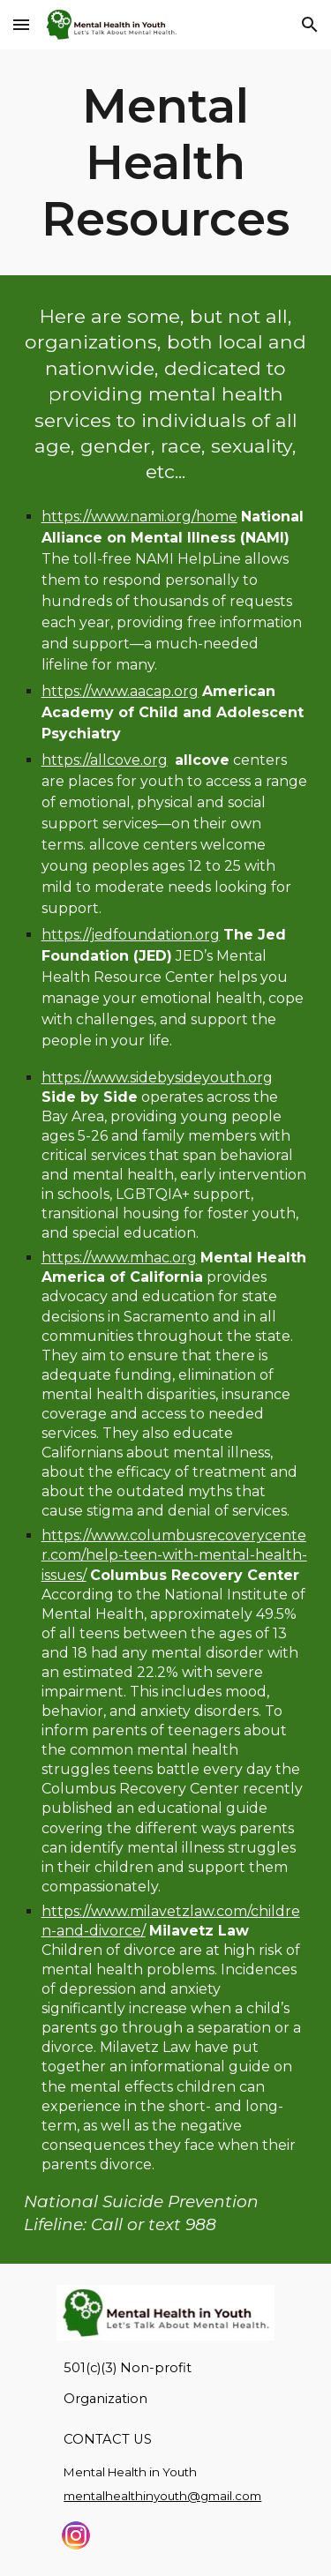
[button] (21, 24)
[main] (166, 162)
